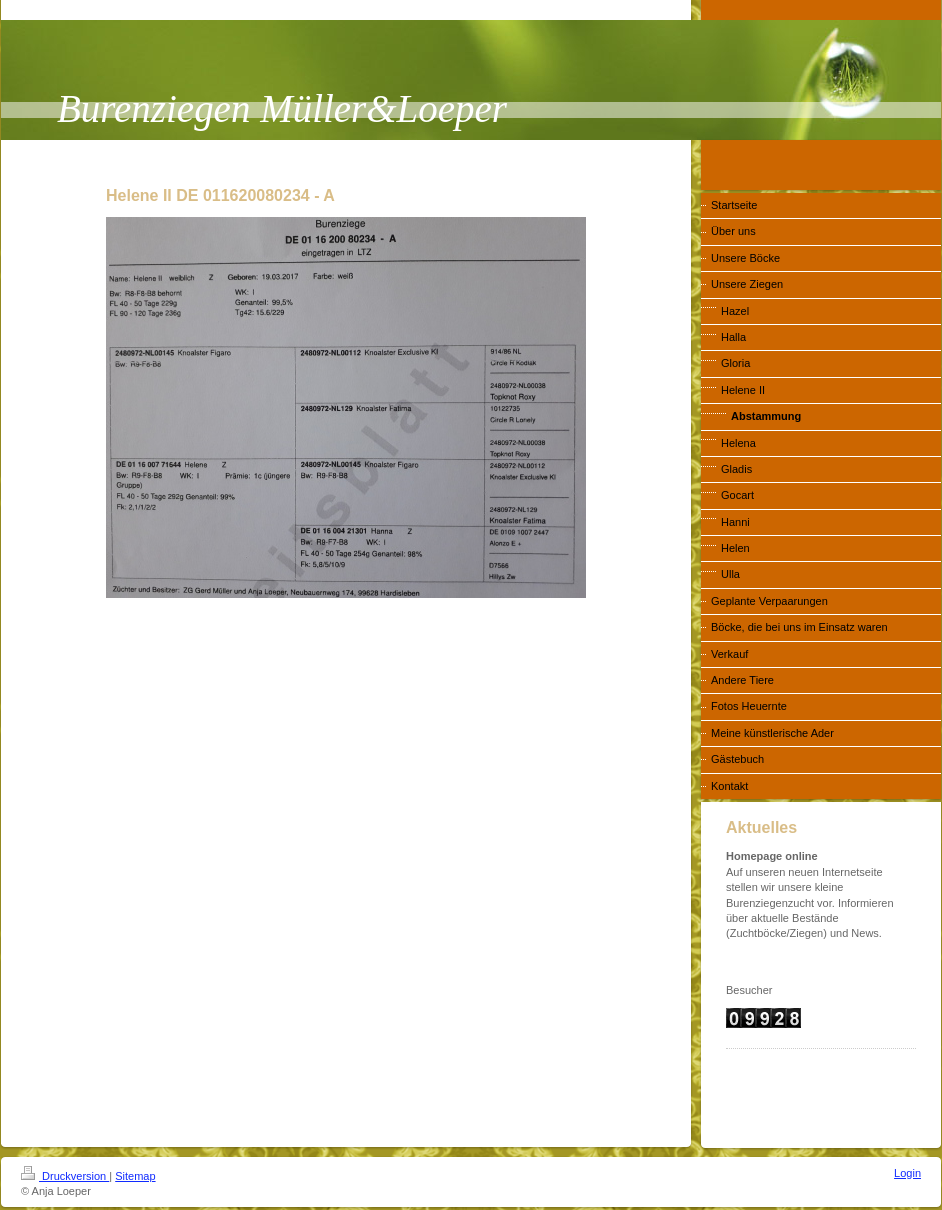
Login (907, 1173)
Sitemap (135, 1176)
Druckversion (65, 1176)
